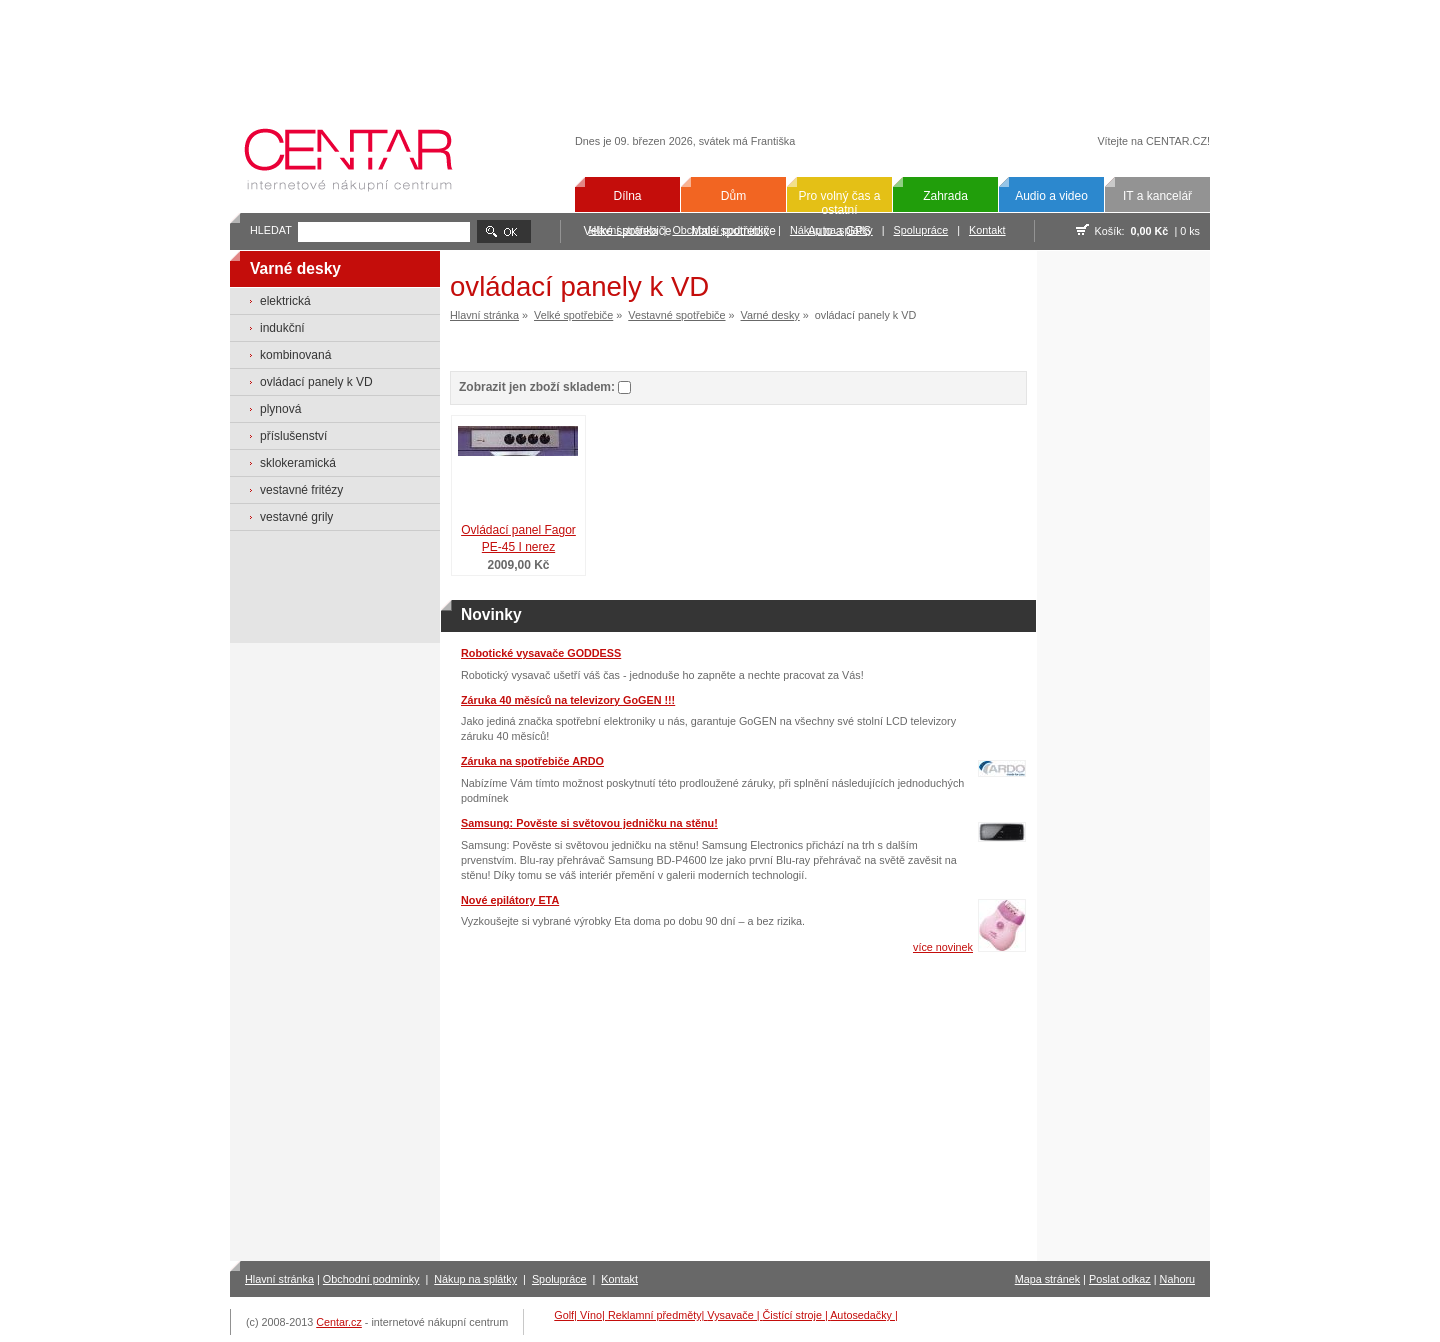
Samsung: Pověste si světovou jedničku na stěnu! (589, 823)
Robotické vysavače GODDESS (541, 653)
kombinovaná (295, 355)
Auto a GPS (839, 231)
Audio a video (1051, 196)
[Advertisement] (720, 52)
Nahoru (1177, 1279)
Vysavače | (734, 1315)
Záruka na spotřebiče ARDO (532, 761)
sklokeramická (298, 463)
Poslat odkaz (1120, 1279)
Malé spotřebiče (733, 231)
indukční (282, 328)
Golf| (567, 1315)
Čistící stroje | (797, 1315)
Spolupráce (921, 230)
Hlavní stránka (484, 315)
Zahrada (945, 196)
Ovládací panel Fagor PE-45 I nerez (518, 538)
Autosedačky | (864, 1315)
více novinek (943, 947)
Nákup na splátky (475, 1279)
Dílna (627, 196)
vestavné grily (296, 517)
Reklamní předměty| (657, 1315)
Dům (733, 196)
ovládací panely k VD (316, 382)
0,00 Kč (1150, 231)
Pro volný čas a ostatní (839, 203)
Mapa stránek (1047, 1279)
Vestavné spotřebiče (676, 315)
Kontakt (987, 230)
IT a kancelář (1157, 196)
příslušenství (293, 436)
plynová (280, 409)
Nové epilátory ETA (510, 900)
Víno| (594, 1315)
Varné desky (770, 315)
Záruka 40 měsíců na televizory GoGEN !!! (568, 700)
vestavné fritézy (301, 490)
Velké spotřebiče (627, 231)
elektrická (285, 301)
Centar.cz (339, 1322)
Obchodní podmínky (371, 1279)
